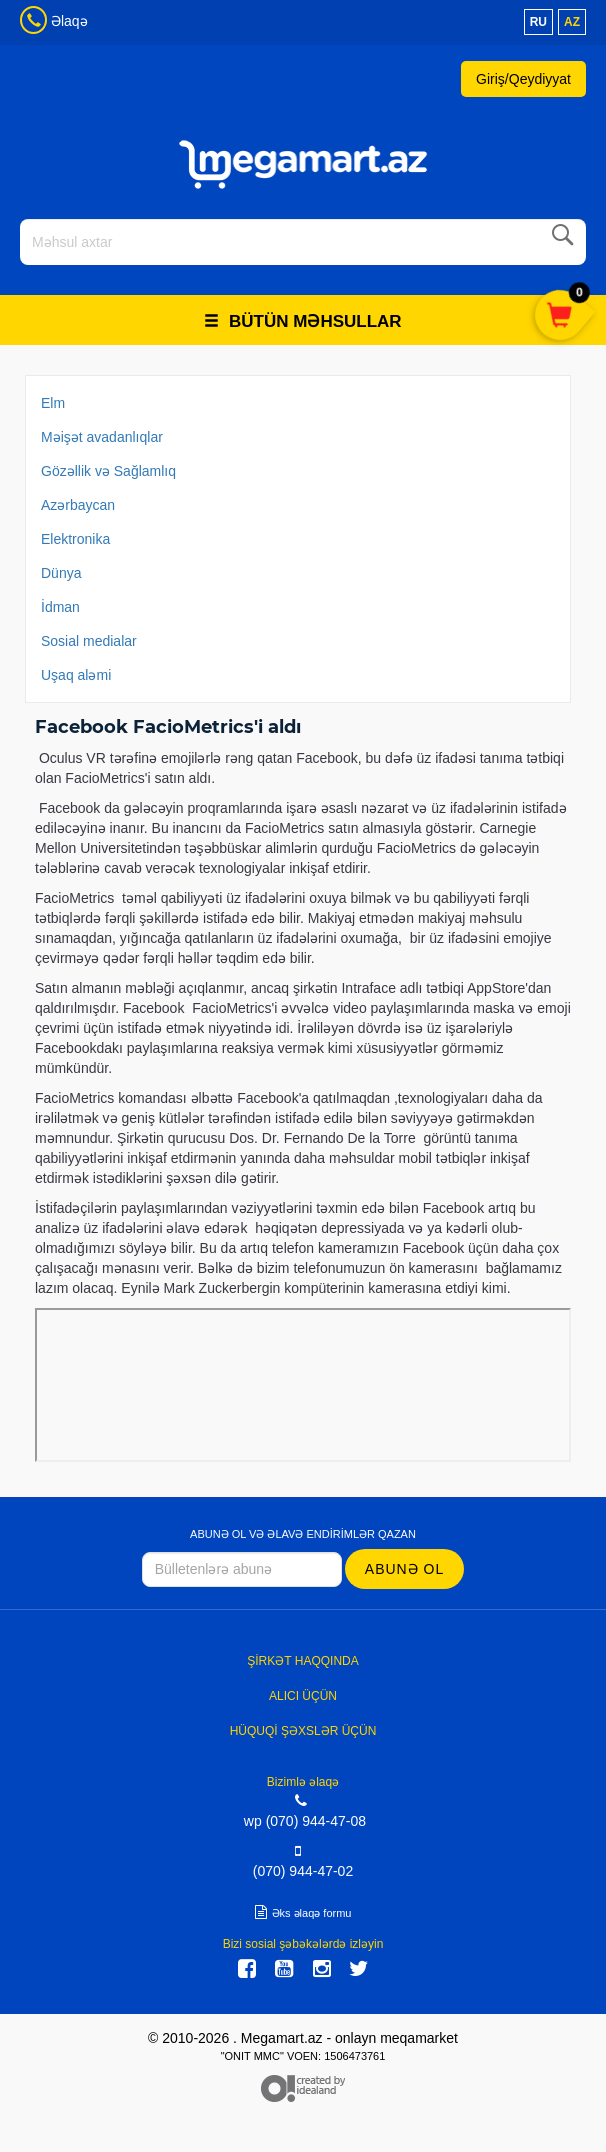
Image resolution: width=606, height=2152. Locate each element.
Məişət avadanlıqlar (102, 437)
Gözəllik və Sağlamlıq (108, 471)
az (572, 22)
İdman (60, 607)
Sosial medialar (89, 641)
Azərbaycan (78, 505)
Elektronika (75, 539)
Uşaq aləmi (76, 675)
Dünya (61, 573)
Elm (53, 403)
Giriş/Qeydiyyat (523, 79)
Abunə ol (404, 1569)
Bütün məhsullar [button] (302, 321)
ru (538, 22)
